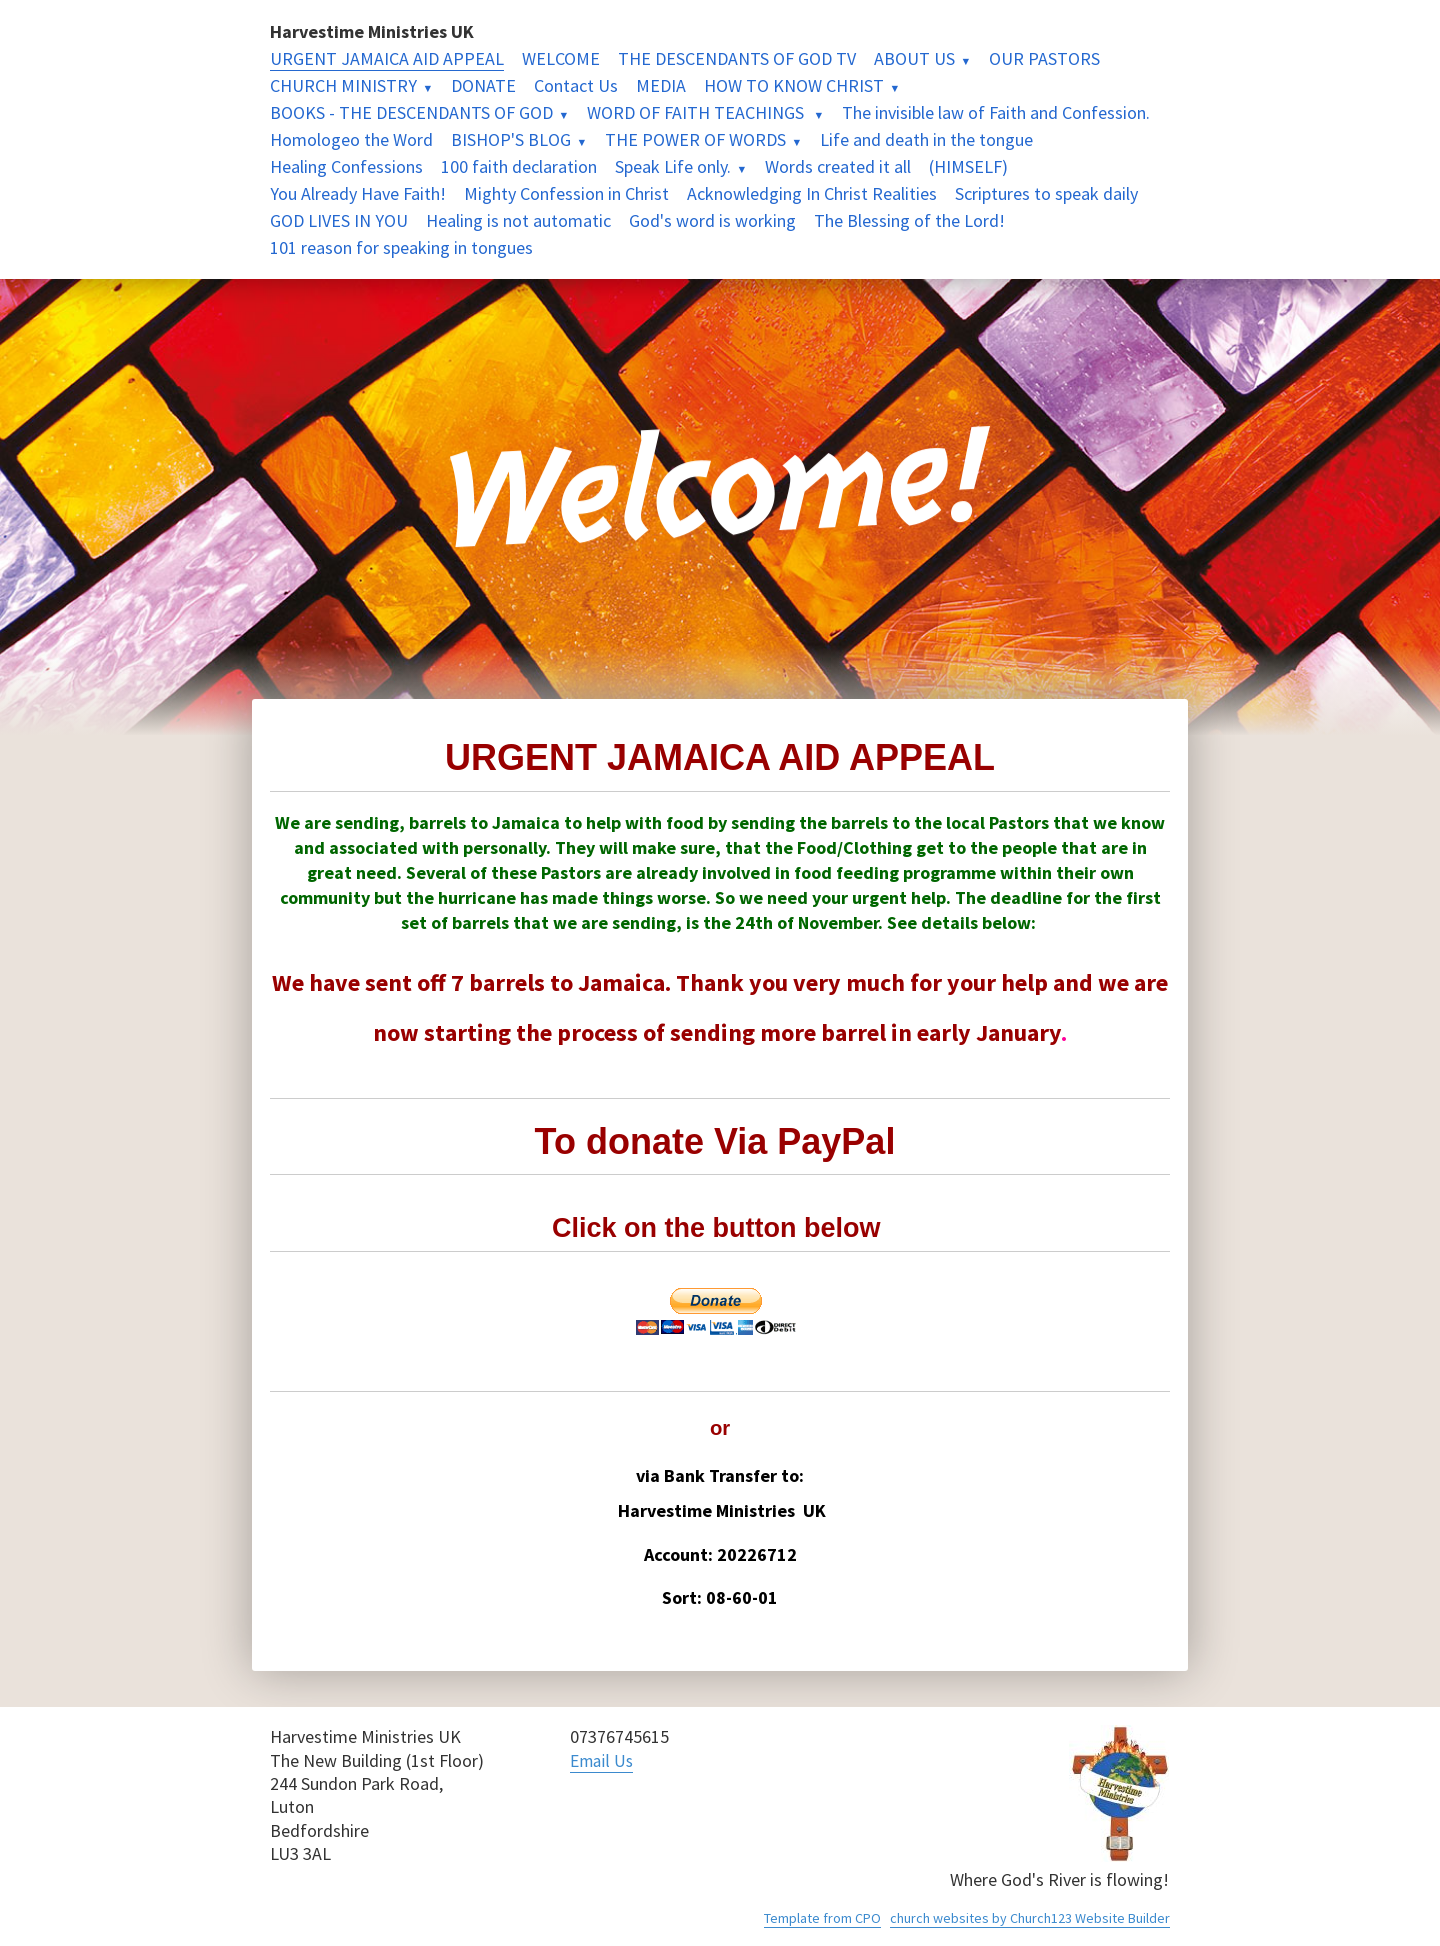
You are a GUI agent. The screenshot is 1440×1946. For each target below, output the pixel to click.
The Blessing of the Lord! (909, 220)
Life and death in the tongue (926, 139)
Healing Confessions (346, 166)
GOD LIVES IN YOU (339, 220)
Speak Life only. (673, 166)
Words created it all (838, 166)
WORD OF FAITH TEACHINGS (697, 112)
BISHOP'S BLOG (511, 139)
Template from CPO (822, 1918)
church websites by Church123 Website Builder (1030, 1918)
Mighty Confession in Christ (566, 193)
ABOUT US (914, 58)
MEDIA (661, 85)
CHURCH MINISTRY (343, 85)
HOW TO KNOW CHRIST (794, 85)
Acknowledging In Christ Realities (812, 193)
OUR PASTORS (1044, 58)
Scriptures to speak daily (1046, 193)
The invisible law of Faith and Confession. (996, 112)
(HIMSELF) (968, 166)
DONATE (483, 85)
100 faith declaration (519, 166)
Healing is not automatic (518, 220)
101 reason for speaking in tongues (401, 247)
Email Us (603, 1760)
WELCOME (561, 58)
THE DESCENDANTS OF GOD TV (737, 58)
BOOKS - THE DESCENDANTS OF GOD (411, 112)
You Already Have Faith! (358, 193)
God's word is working (712, 220)
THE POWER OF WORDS (695, 139)
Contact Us (576, 85)
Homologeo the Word (351, 139)
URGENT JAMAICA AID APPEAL (387, 58)
